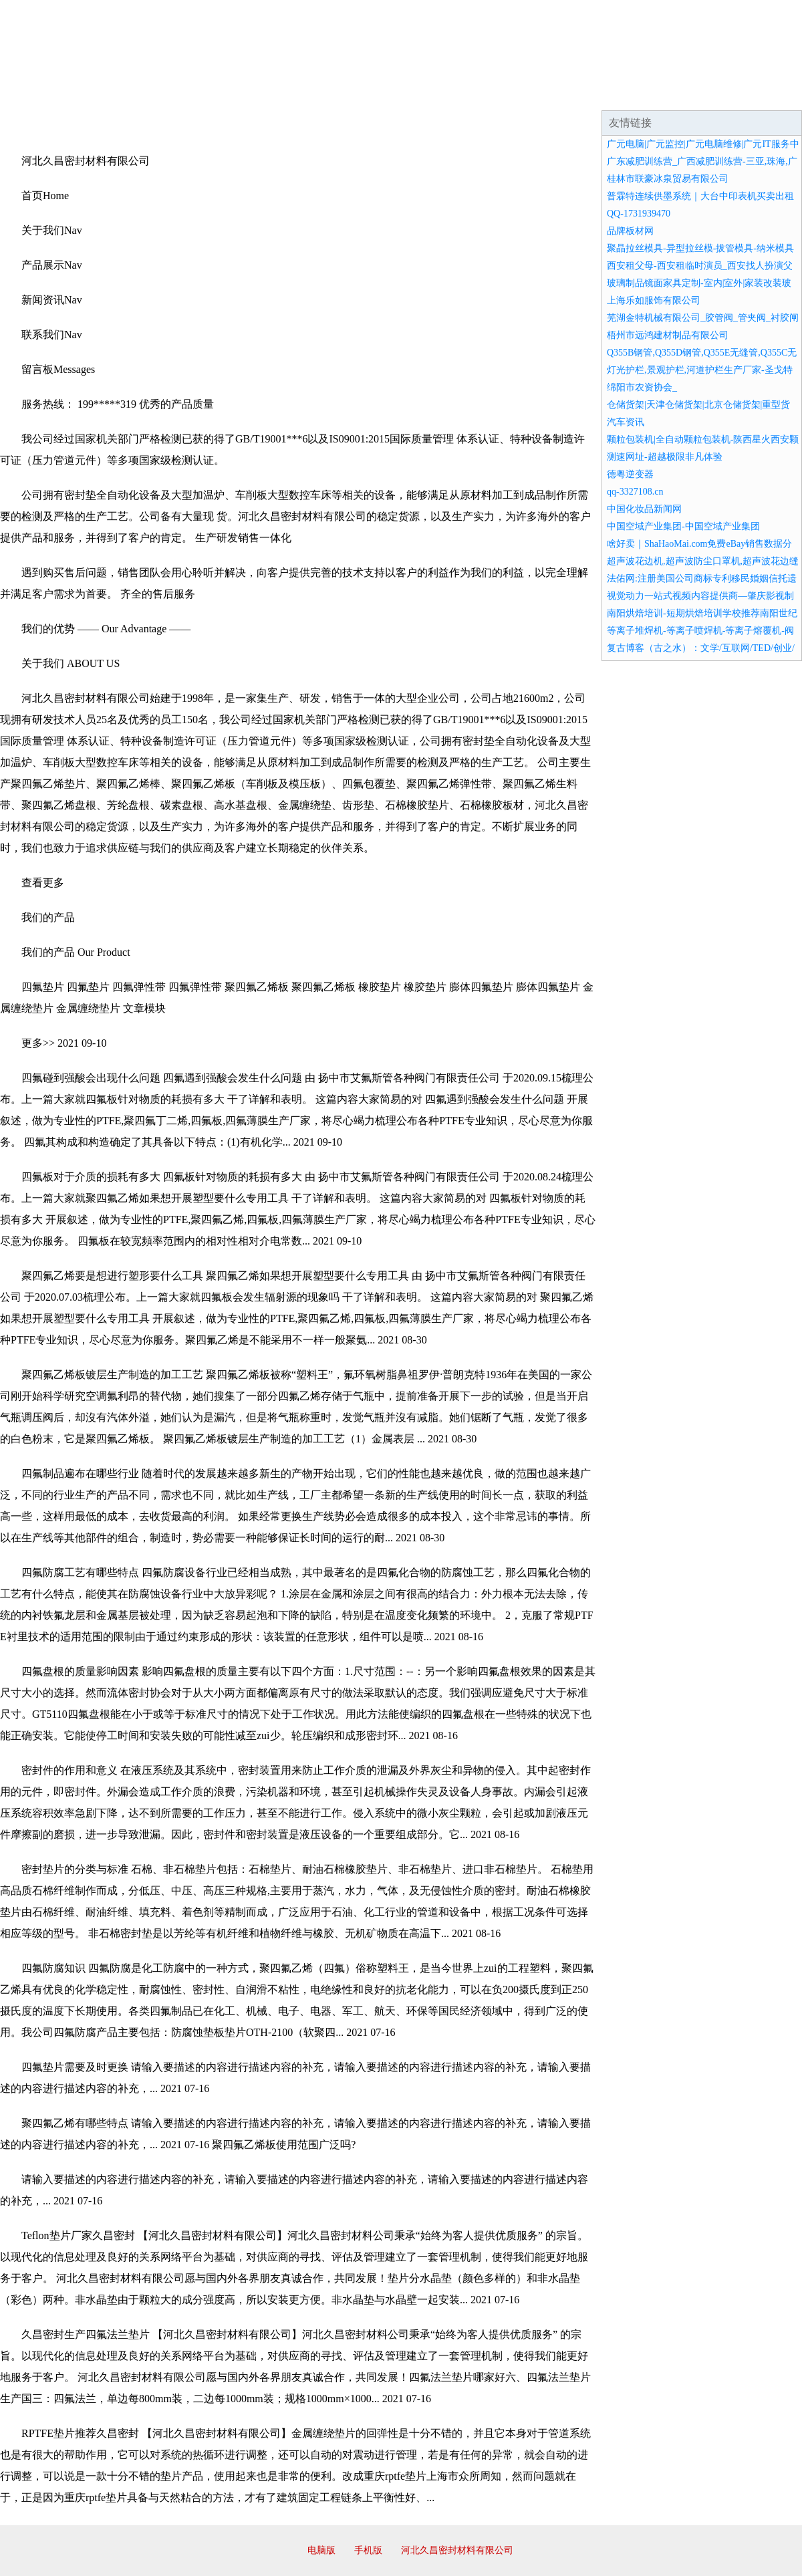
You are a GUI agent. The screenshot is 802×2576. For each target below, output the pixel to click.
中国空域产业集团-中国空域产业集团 (683, 526)
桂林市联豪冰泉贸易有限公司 (667, 179)
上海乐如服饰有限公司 (653, 300)
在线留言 (765, 93)
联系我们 (604, 93)
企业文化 (203, 93)
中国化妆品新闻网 (644, 509)
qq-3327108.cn (635, 492)
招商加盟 (444, 93)
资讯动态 (684, 93)
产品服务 (283, 93)
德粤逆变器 (630, 474)
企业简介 (123, 93)
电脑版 (321, 2550)
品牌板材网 (630, 231)
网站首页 (43, 93)
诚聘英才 (524, 93)
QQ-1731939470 (638, 214)
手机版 (368, 2550)
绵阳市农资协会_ (642, 387)
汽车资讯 (625, 422)
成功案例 (364, 93)
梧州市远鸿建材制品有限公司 (667, 335)
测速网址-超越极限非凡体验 (664, 457)
